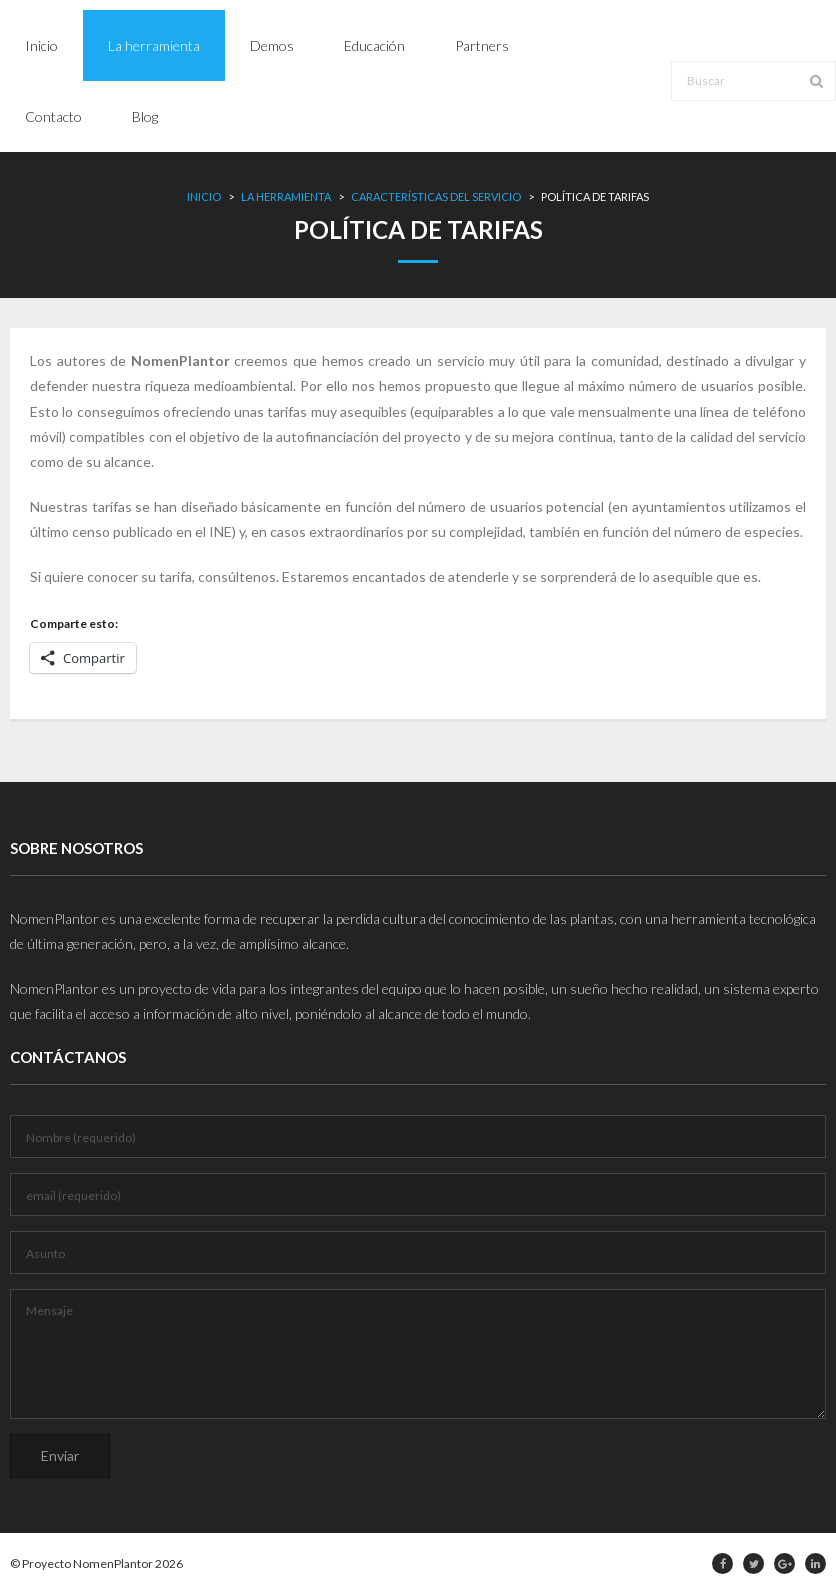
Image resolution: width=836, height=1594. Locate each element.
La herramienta (286, 196)
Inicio (204, 196)
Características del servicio (436, 196)
